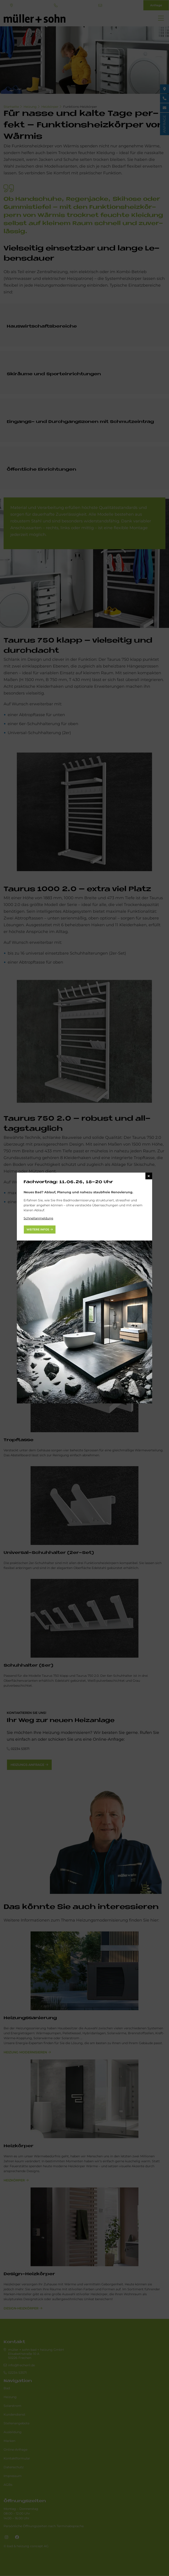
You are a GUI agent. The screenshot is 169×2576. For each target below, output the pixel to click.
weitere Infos (38, 1229)
